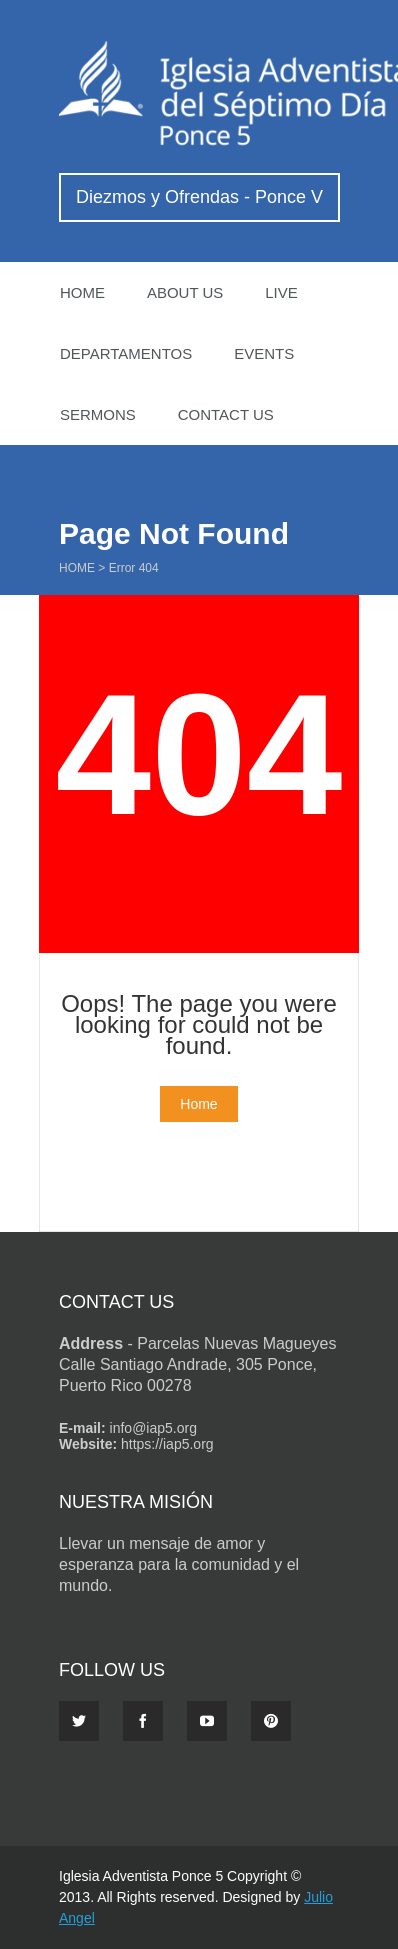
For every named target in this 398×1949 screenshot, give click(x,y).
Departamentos (126, 353)
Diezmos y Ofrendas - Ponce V (199, 197)
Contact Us (226, 414)
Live (281, 292)
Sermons (98, 414)
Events (264, 353)
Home (82, 292)
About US (185, 292)
